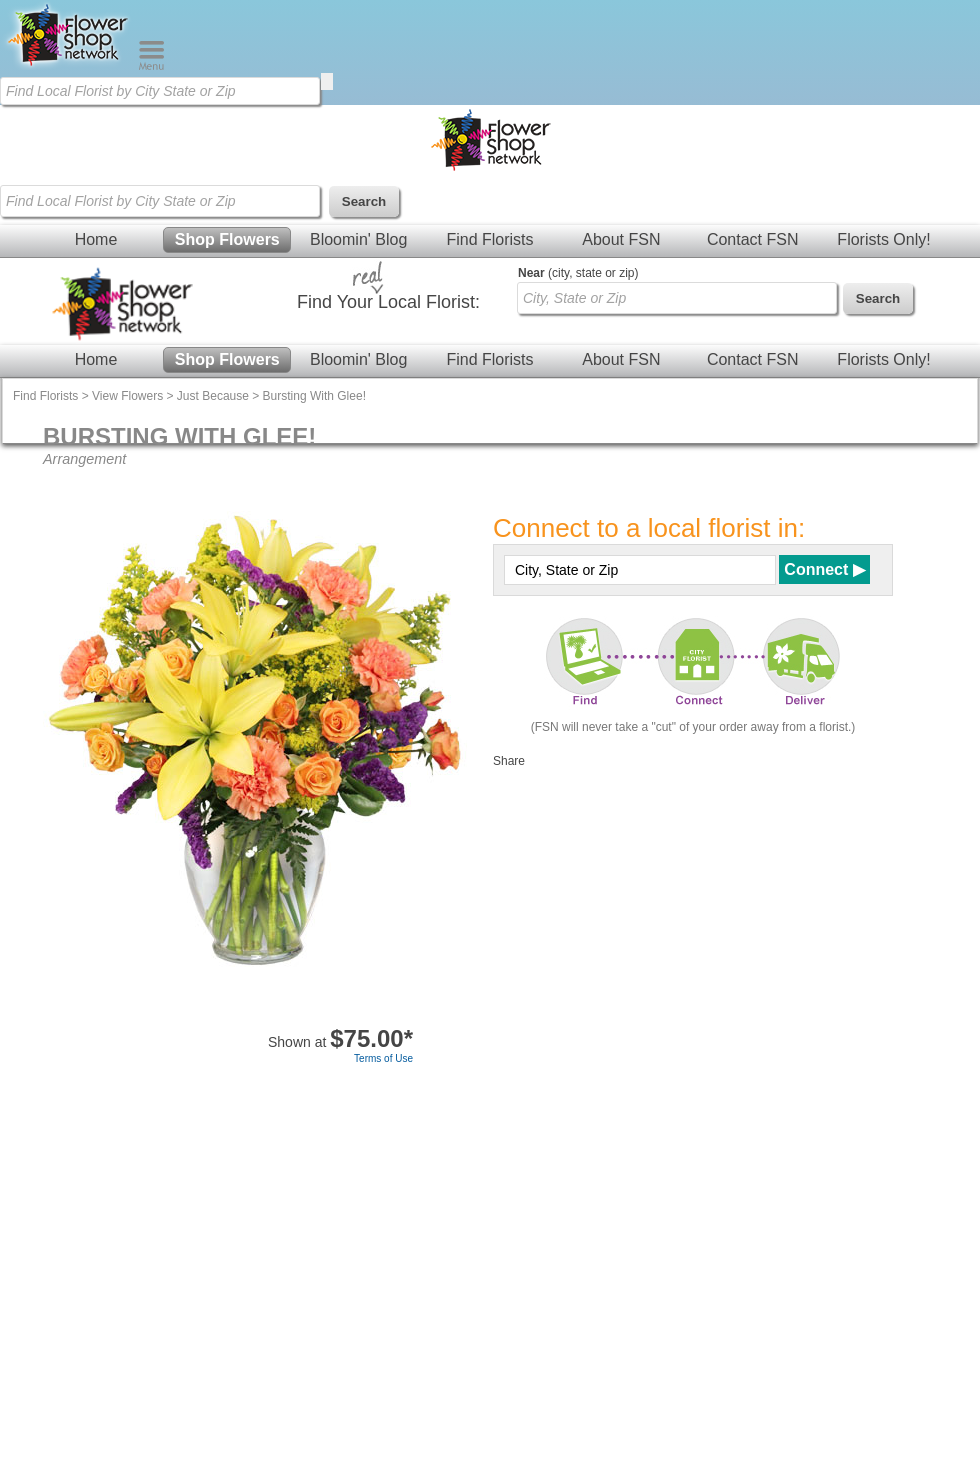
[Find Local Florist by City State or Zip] (160, 91)
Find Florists (489, 239)
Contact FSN (753, 239)
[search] (327, 81)
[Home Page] (69, 66)
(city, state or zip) (578, 273)
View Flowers (127, 396)
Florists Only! (883, 239)
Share (509, 761)
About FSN (621, 239)
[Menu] (151, 66)
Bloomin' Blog (358, 239)
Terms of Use (383, 1058)
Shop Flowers (227, 239)
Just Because (213, 396)
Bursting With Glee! (314, 396)
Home (96, 239)
